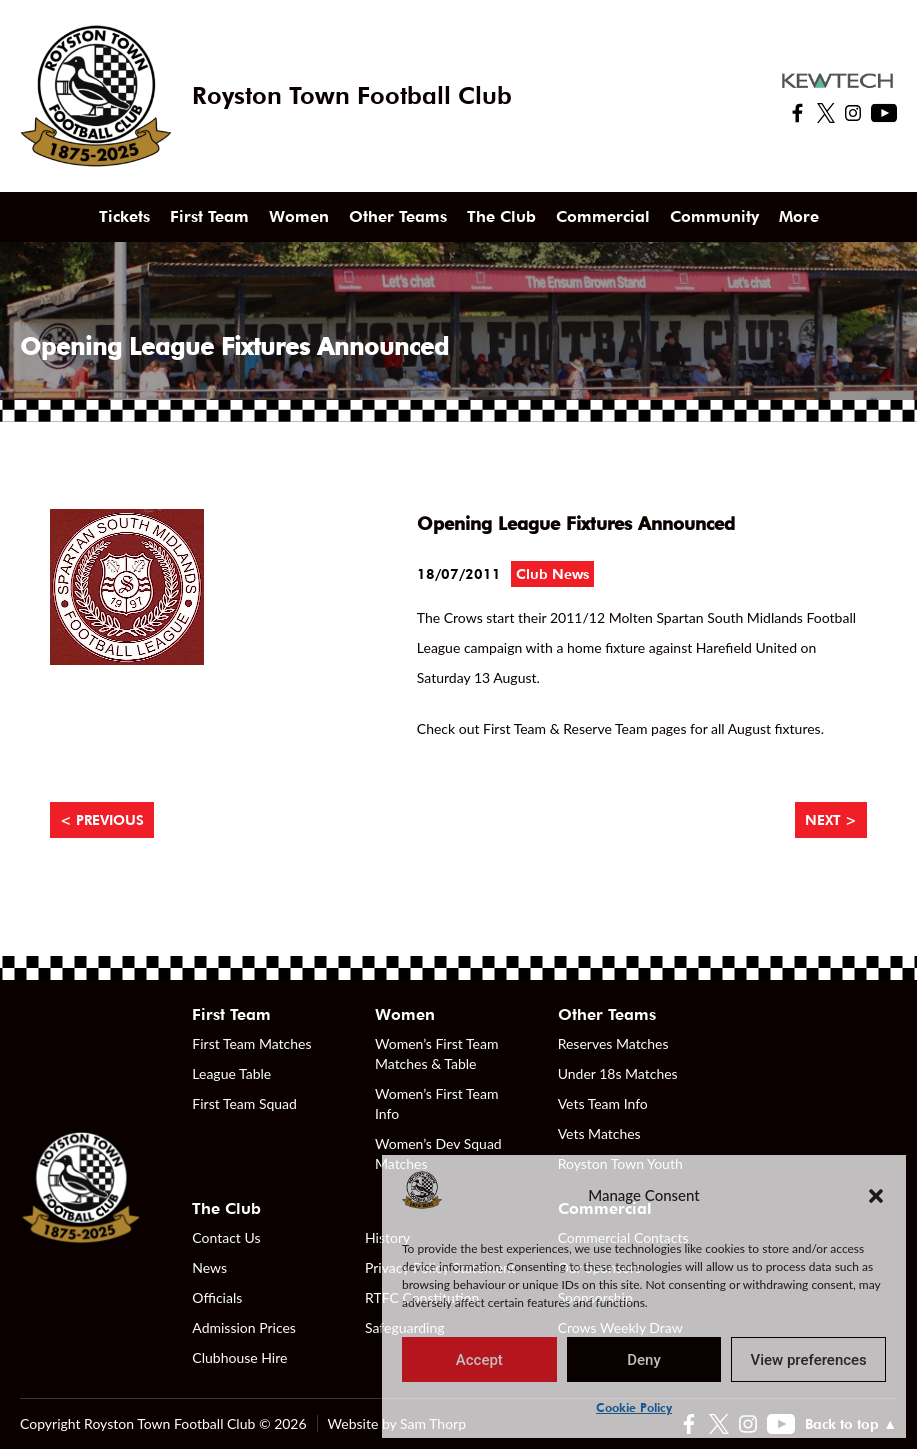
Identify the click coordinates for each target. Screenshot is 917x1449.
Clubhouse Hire (239, 1357)
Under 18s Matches (618, 1073)
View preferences (809, 1360)
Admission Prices (244, 1327)
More (799, 216)
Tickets (124, 216)
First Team (209, 216)
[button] (876, 1195)
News (209, 1267)
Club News (552, 574)
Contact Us (226, 1237)
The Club (501, 216)
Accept (479, 1360)
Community (714, 216)
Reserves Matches (613, 1043)
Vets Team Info (603, 1103)
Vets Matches (599, 1133)
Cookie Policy (634, 1407)
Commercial (603, 216)
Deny (644, 1360)
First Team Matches (251, 1043)
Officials (217, 1297)
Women (299, 216)
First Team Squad (244, 1103)
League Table (231, 1073)
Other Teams (398, 216)
